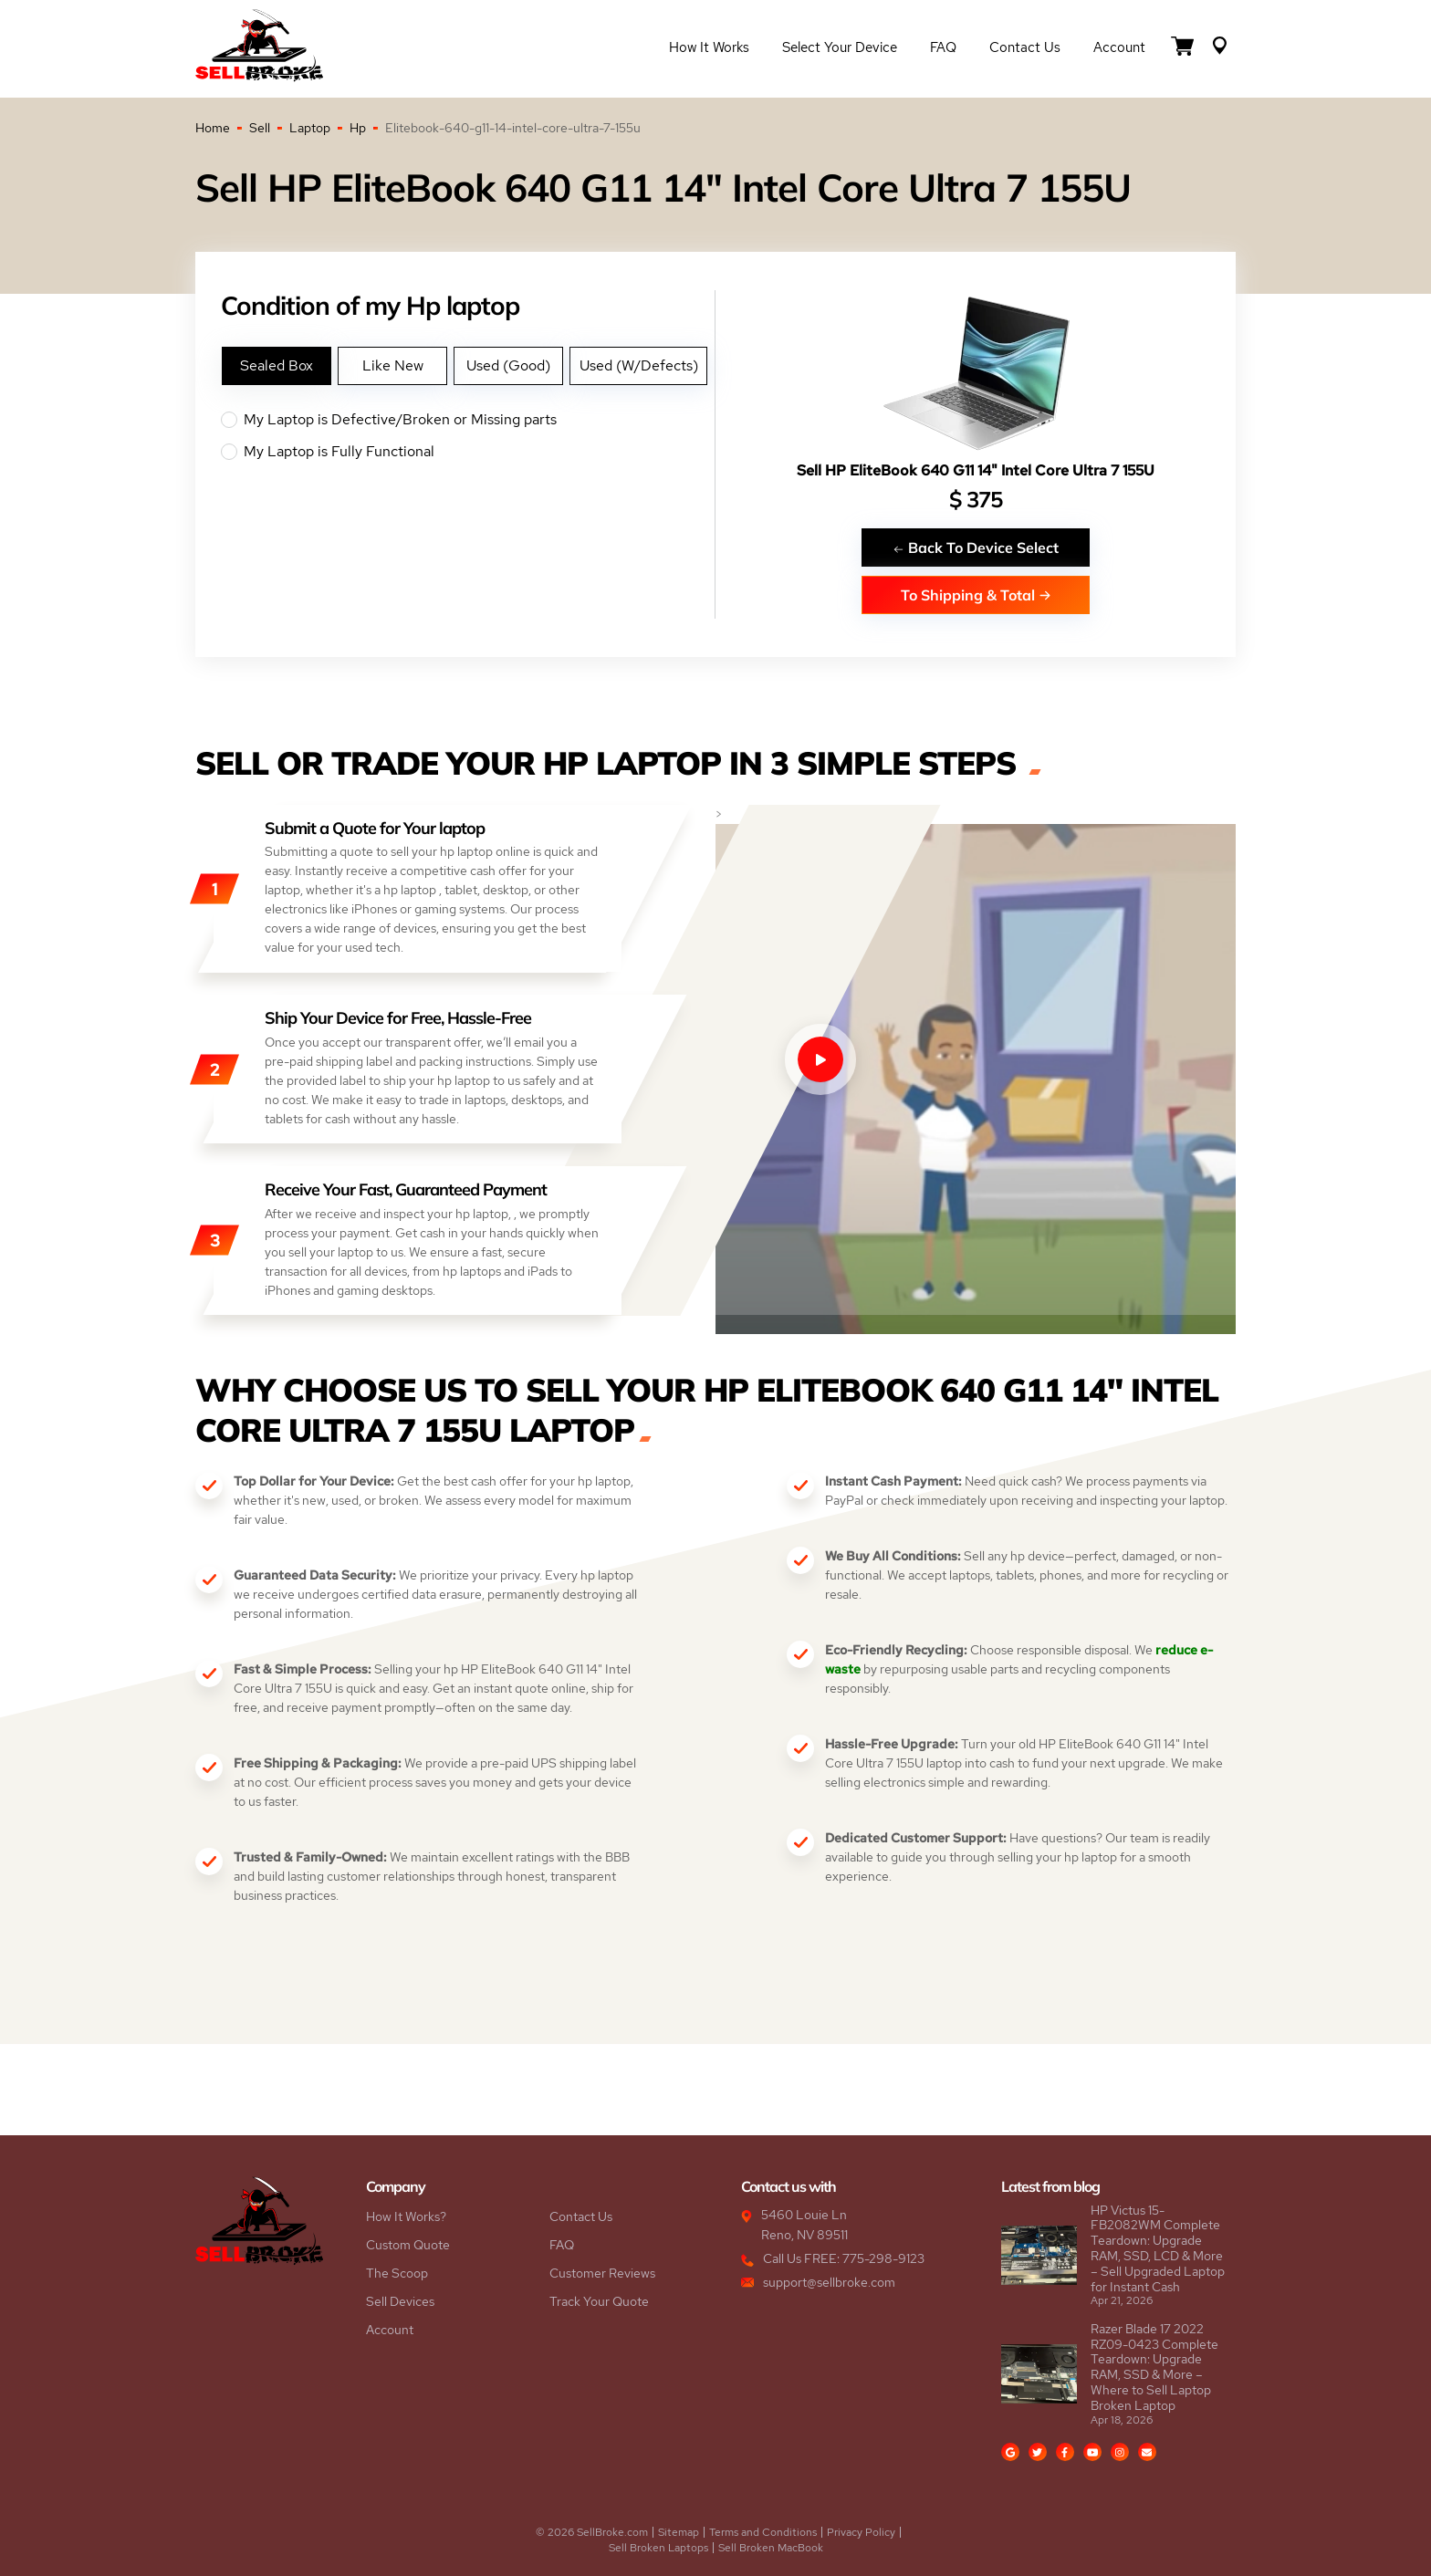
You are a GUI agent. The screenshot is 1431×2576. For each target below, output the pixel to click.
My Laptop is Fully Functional (468, 452)
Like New (392, 365)
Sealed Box (276, 365)
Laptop (309, 128)
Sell (259, 128)
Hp (358, 128)
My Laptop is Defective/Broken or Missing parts (468, 420)
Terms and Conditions (763, 2532)
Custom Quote (408, 2245)
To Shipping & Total (976, 594)
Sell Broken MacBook (770, 2547)
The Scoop (397, 2273)
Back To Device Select (976, 547)
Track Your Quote (599, 2301)
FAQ (943, 47)
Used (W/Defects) (639, 365)
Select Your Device (839, 47)
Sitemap (678, 2532)
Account (1119, 47)
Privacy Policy (861, 2532)
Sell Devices (400, 2301)
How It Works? (406, 2216)
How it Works (709, 47)
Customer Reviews (602, 2273)
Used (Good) (508, 365)
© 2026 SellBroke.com (592, 2532)
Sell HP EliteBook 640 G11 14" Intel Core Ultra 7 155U (975, 470)
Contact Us (1024, 47)
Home (212, 128)
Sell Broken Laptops (658, 2547)
